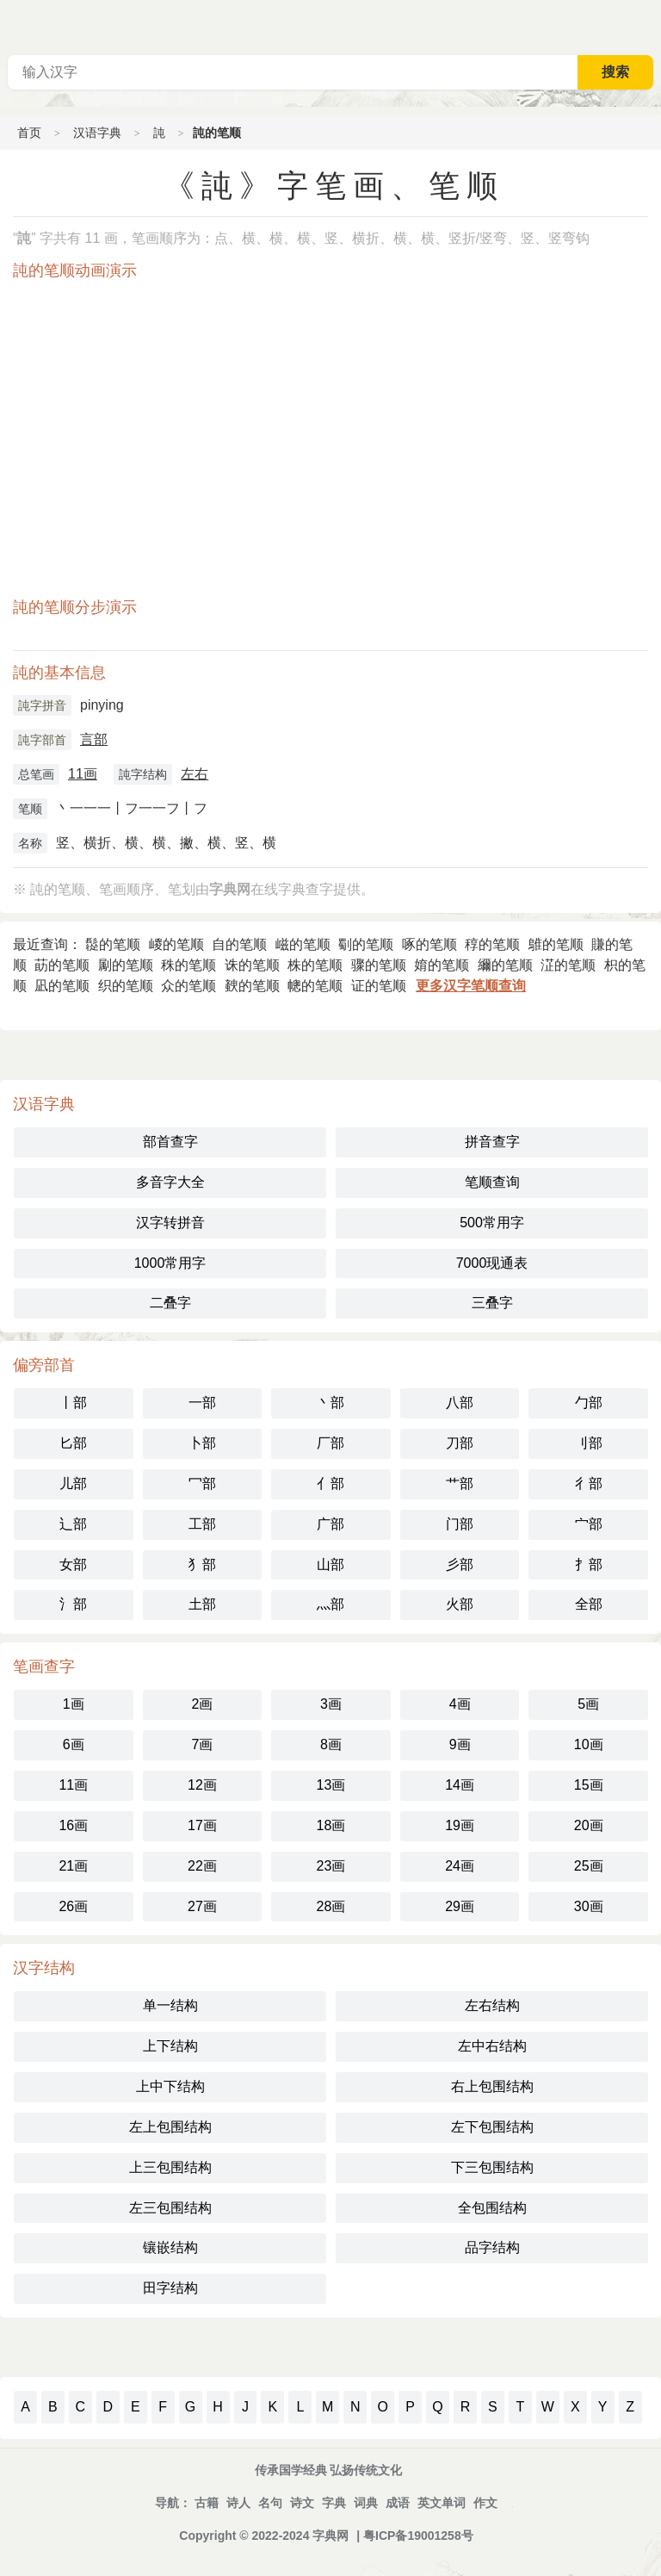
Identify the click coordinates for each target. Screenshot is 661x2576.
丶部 (330, 1402)
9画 (460, 1744)
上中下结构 (170, 2086)
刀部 (459, 1443)
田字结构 (170, 2288)
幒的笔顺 (315, 985)
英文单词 (441, 2503)
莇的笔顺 (62, 965)
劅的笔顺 (365, 944)
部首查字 (170, 1141)
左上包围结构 (170, 2127)
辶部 (73, 1524)
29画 (459, 1906)
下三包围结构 (492, 2167)
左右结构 (492, 2005)
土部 (202, 1604)
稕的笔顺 (492, 944)
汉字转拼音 (170, 1222)
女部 (73, 1564)
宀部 (588, 1524)
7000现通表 (492, 1263)
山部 (330, 1564)
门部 (459, 1524)
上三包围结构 (170, 2167)
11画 (82, 774)
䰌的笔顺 (112, 944)
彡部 (459, 1564)
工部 (202, 1524)
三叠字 (492, 1302)
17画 (202, 1825)
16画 (73, 1825)
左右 (194, 774)
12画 (202, 1785)
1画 (73, 1704)
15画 (588, 1785)
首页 (29, 133)
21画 (73, 1866)
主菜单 (647, 25)
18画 (331, 1825)
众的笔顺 (188, 985)
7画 (202, 1744)
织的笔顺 (125, 985)
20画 (588, 1825)
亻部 (330, 1483)
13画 (331, 1785)
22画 (202, 1866)
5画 (588, 1704)
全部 (588, 1604)
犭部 (202, 1564)
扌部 (588, 1564)
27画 (202, 1906)
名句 (270, 2503)
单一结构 (170, 2005)
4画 (460, 1704)
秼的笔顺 (188, 965)
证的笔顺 (378, 985)
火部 (459, 1604)
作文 (485, 2503)
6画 (73, 1744)
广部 (330, 1524)
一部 (202, 1402)
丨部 (73, 1402)
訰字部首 (42, 740)
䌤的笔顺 (505, 965)
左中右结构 (492, 2046)
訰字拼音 (42, 705)
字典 (334, 2503)
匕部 (73, 1443)
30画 (588, 1906)
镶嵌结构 (170, 2247)
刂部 (588, 1443)
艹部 (459, 1483)
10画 (588, 1744)
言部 (94, 739)
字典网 (330, 2535)
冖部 (202, 1483)
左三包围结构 (170, 2207)
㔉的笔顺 (125, 965)
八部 (459, 1402)
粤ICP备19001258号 (418, 2535)
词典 (366, 2503)
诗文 (302, 2503)
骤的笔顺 (378, 965)
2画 (202, 1704)
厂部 (330, 1443)
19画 (459, 1825)
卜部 (202, 1443)
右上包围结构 (492, 2086)
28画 (331, 1906)
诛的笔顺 (252, 965)
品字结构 (492, 2247)
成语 (398, 2503)
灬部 (330, 1604)
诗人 (238, 2503)
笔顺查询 (492, 1182)
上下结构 (170, 2046)
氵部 (73, 1604)
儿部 (73, 1483)
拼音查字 (492, 1141)
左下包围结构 (492, 2127)
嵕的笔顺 (176, 944)
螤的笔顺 (252, 985)
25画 (588, 1866)
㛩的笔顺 (441, 965)
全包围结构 (492, 2207)
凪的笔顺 (62, 985)
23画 (331, 1866)
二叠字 (170, 1302)
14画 (459, 1785)
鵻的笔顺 (556, 944)
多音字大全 (170, 1182)
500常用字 (492, 1222)
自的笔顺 (239, 944)
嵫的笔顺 (302, 944)
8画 (331, 1744)
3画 (331, 1704)
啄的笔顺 (429, 944)
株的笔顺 (315, 965)
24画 (459, 1866)
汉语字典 (97, 133)
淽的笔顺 (568, 965)
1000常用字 (170, 1263)
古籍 (207, 2503)
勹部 (588, 1402)
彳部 (588, 1483)
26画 (73, 1906)
